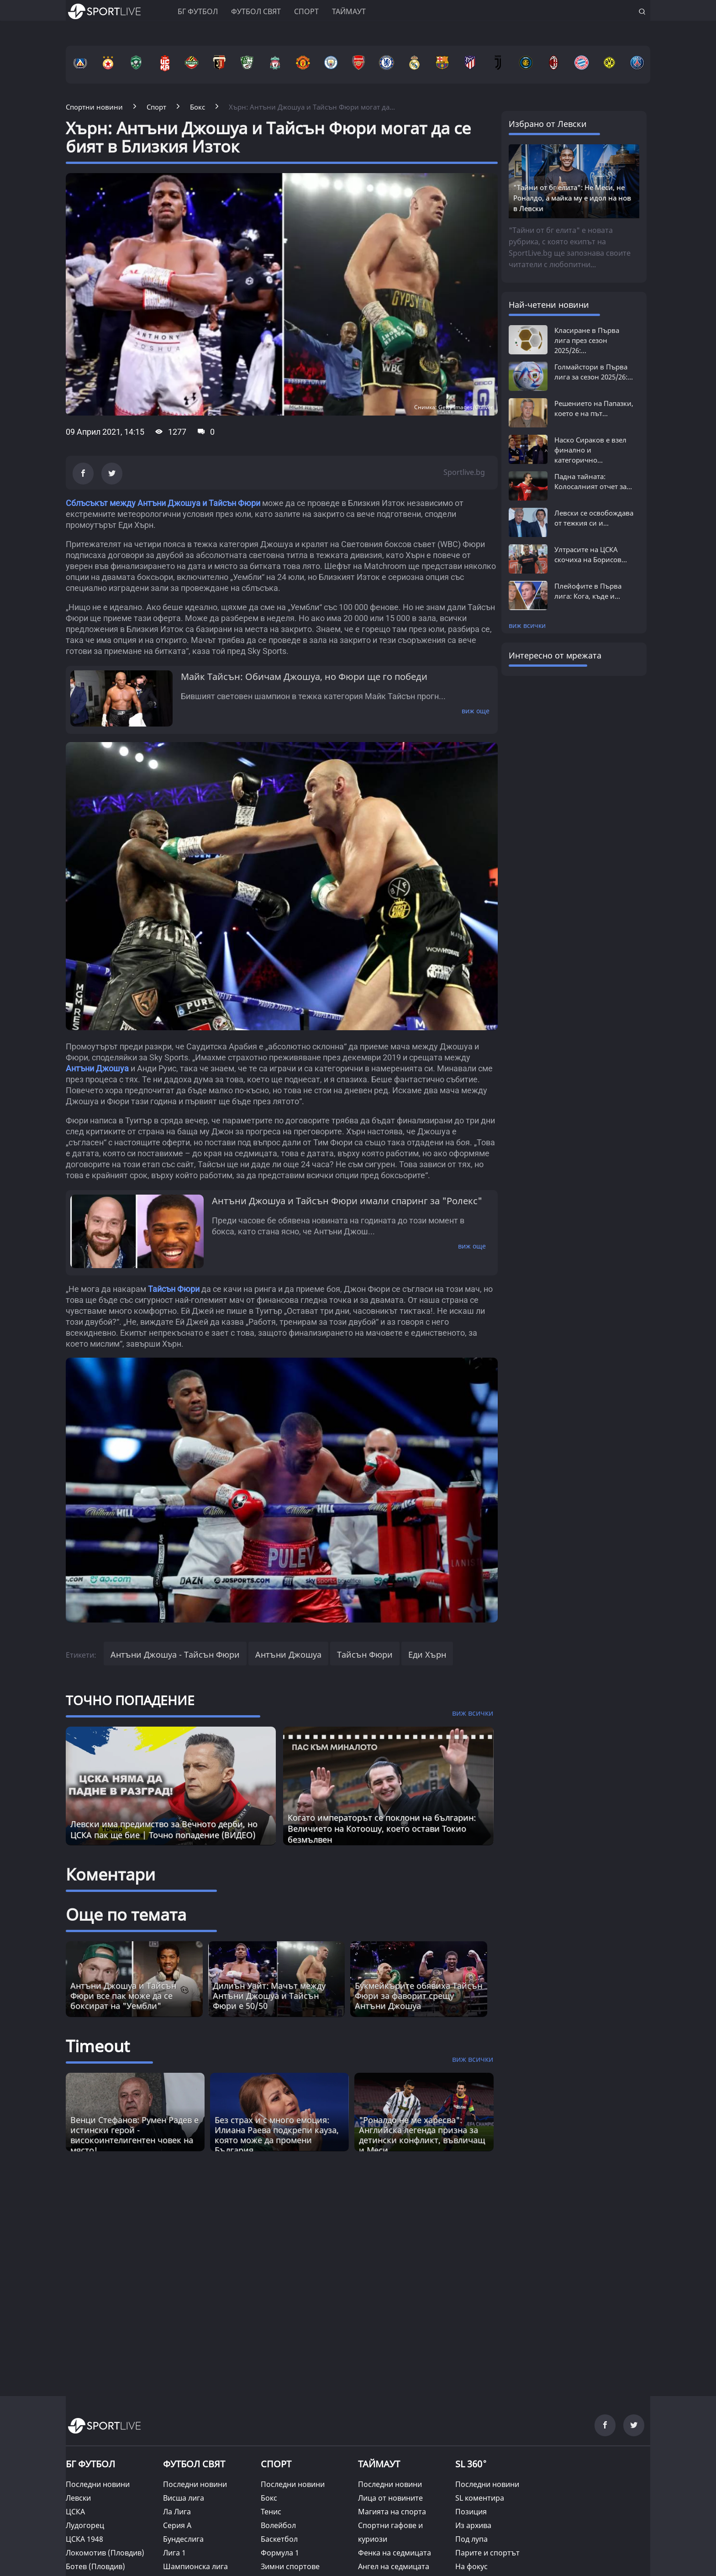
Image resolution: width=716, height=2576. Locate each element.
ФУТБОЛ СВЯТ (194, 2464)
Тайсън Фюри (174, 1289)
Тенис (271, 2512)
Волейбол (278, 2525)
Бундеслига (183, 2539)
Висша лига (183, 2498)
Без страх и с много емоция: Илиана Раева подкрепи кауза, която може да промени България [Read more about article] (277, 2134)
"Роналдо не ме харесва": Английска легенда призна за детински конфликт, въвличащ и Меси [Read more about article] (422, 2134)
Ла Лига (177, 2512)
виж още (476, 710)
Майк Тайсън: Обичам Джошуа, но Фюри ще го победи (304, 676)
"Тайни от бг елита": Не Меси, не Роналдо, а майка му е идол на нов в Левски (572, 198)
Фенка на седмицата (394, 2553)
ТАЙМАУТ (379, 2464)
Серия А (177, 2525)
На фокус (471, 2566)
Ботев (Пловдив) (95, 2566)
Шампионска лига (195, 2566)
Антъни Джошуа (97, 1068)
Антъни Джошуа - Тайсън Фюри (175, 1654)
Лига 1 (174, 2553)
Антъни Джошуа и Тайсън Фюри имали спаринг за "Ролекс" (347, 1201)
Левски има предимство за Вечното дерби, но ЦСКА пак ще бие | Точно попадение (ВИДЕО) (164, 1829)
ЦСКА (75, 2512)
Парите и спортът (487, 2553)
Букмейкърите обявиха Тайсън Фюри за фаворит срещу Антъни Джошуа (418, 1995)
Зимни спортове (290, 2566)
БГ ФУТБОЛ (198, 11)
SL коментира (479, 2498)
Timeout (98, 2046)
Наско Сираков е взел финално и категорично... (590, 449)
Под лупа (471, 2539)
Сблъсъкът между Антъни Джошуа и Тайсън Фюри (163, 503)
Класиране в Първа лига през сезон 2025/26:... (586, 340)
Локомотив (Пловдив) (105, 2553)
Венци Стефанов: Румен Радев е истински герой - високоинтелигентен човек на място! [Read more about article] (134, 2134)
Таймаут (349, 11)
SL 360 (471, 2462)
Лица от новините (390, 2498)
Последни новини (98, 2484)
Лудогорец (85, 2525)
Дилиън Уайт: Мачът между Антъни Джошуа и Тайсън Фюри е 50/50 (269, 1995)
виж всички (527, 625)
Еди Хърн (427, 1654)
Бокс (269, 2498)
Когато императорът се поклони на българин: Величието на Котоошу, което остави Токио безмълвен (382, 1828)
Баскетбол (279, 2539)
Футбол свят (256, 11)
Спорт (306, 11)
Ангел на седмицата (393, 2566)
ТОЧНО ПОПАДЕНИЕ (130, 1700)
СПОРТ (276, 2464)
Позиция (471, 2512)
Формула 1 (280, 2553)
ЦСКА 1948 (84, 2539)
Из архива (473, 2525)
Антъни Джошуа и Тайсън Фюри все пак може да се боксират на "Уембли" (123, 1995)
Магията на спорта (392, 2512)
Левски (78, 2498)
